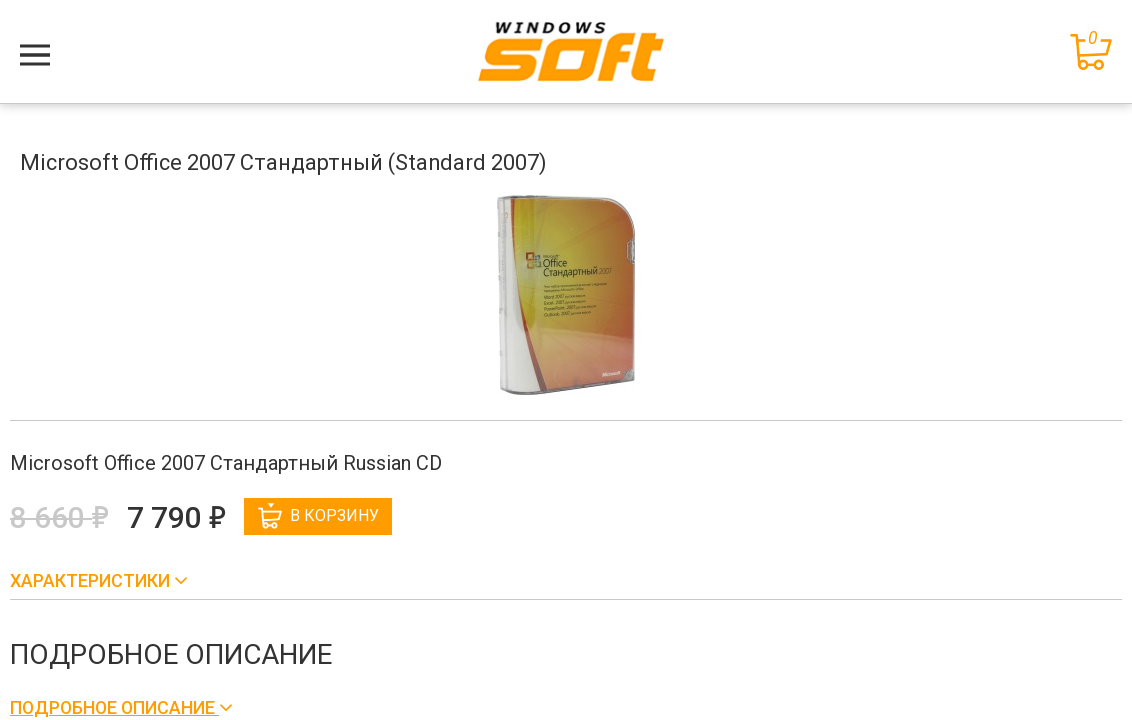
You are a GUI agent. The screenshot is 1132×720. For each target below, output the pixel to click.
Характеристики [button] (92, 580)
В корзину (318, 516)
